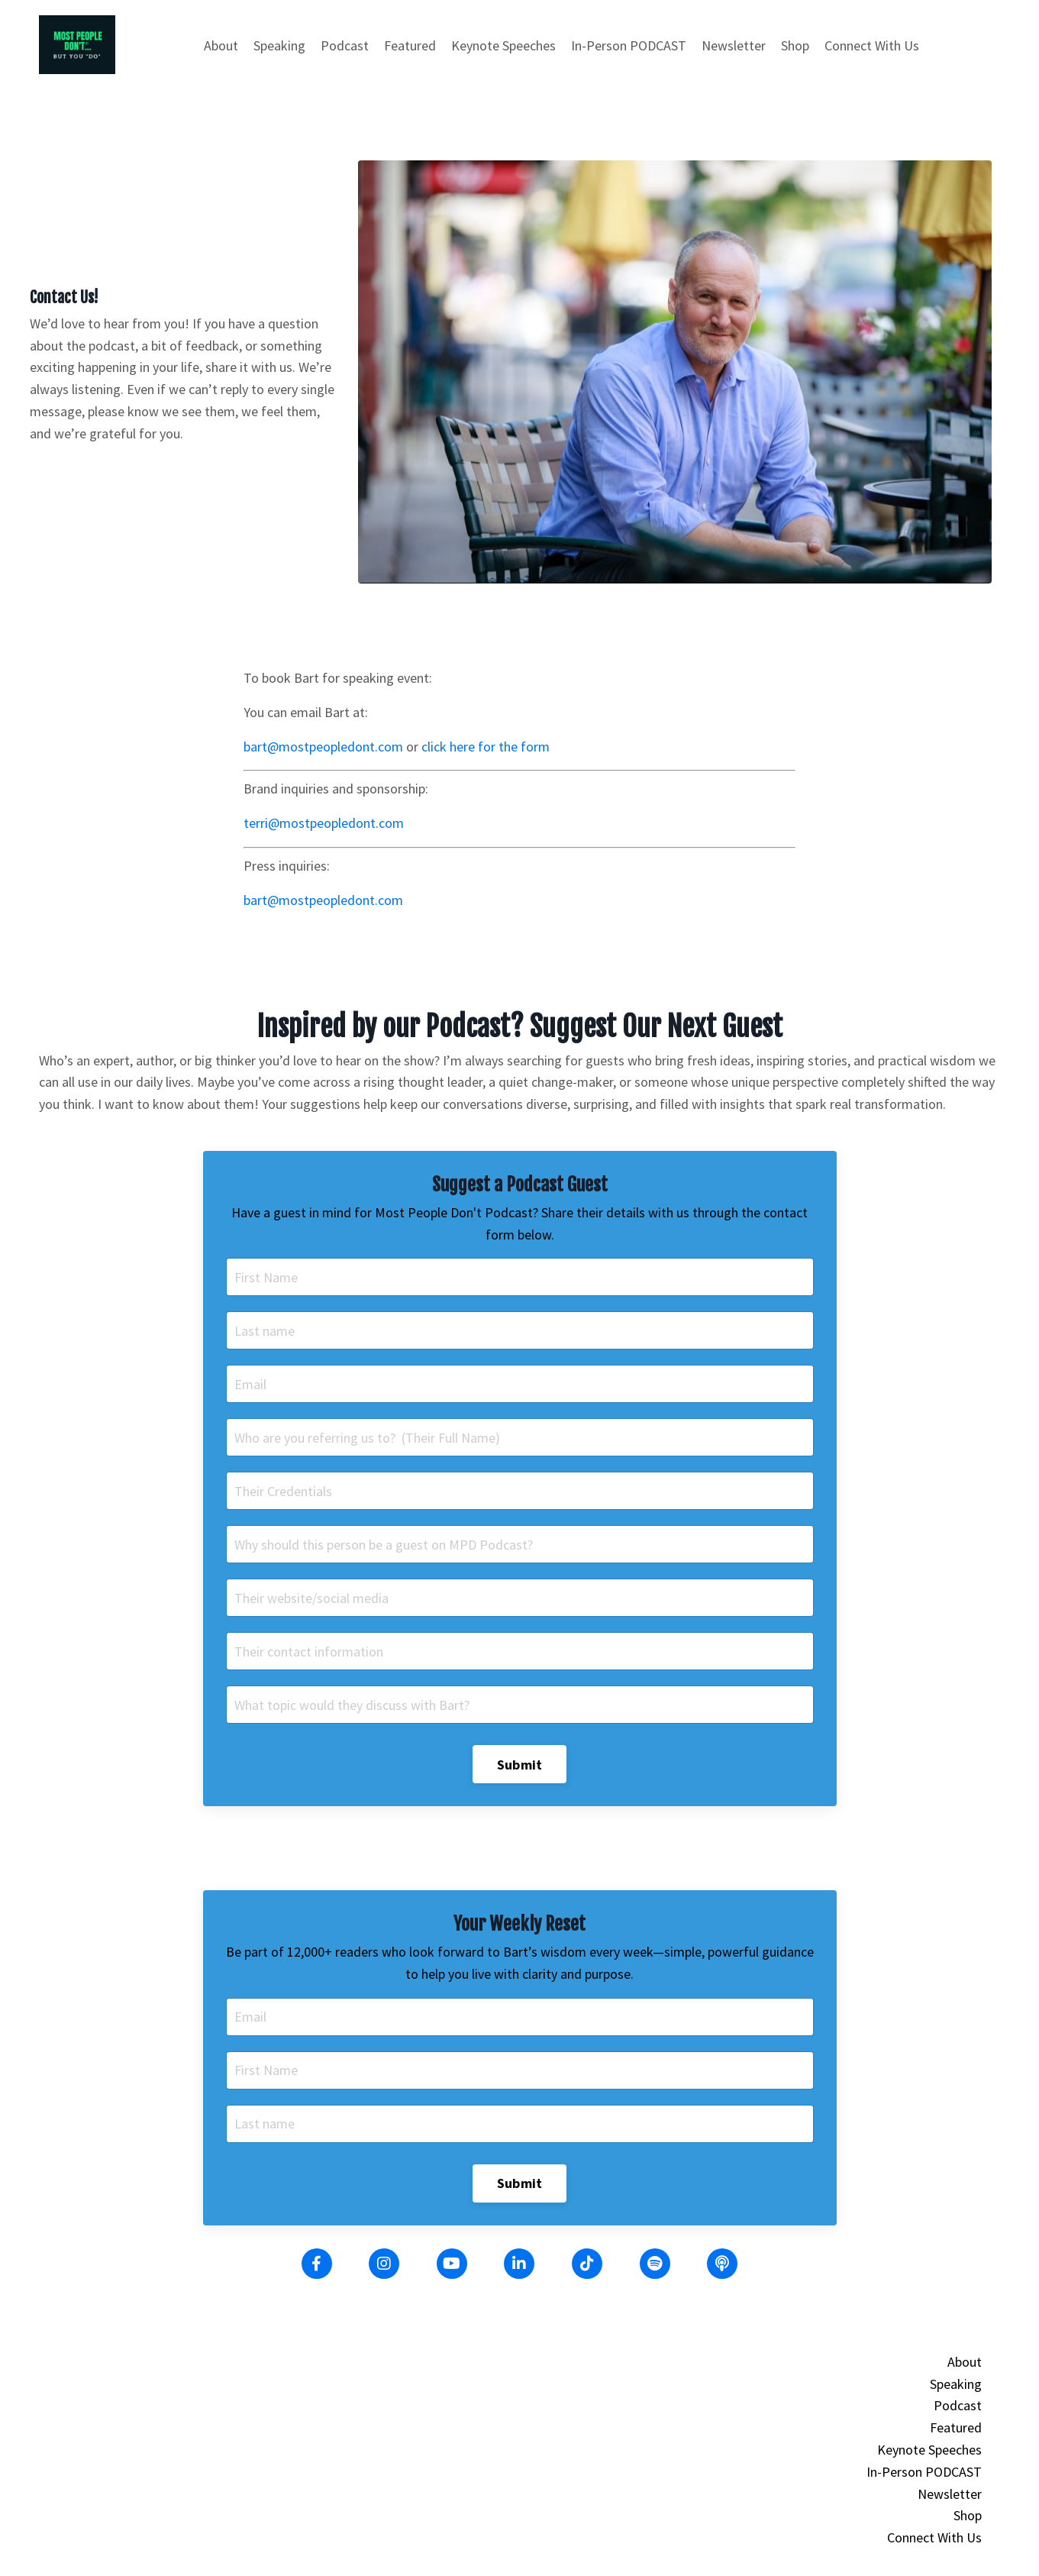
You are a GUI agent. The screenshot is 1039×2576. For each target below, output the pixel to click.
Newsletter (734, 45)
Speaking (279, 45)
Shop (795, 45)
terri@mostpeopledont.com (324, 823)
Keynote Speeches (503, 45)
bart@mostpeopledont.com (323, 746)
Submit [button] (520, 1764)
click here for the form (485, 746)
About (221, 45)
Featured (410, 45)
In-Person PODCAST (628, 45)
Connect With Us (871, 45)
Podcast (345, 45)
